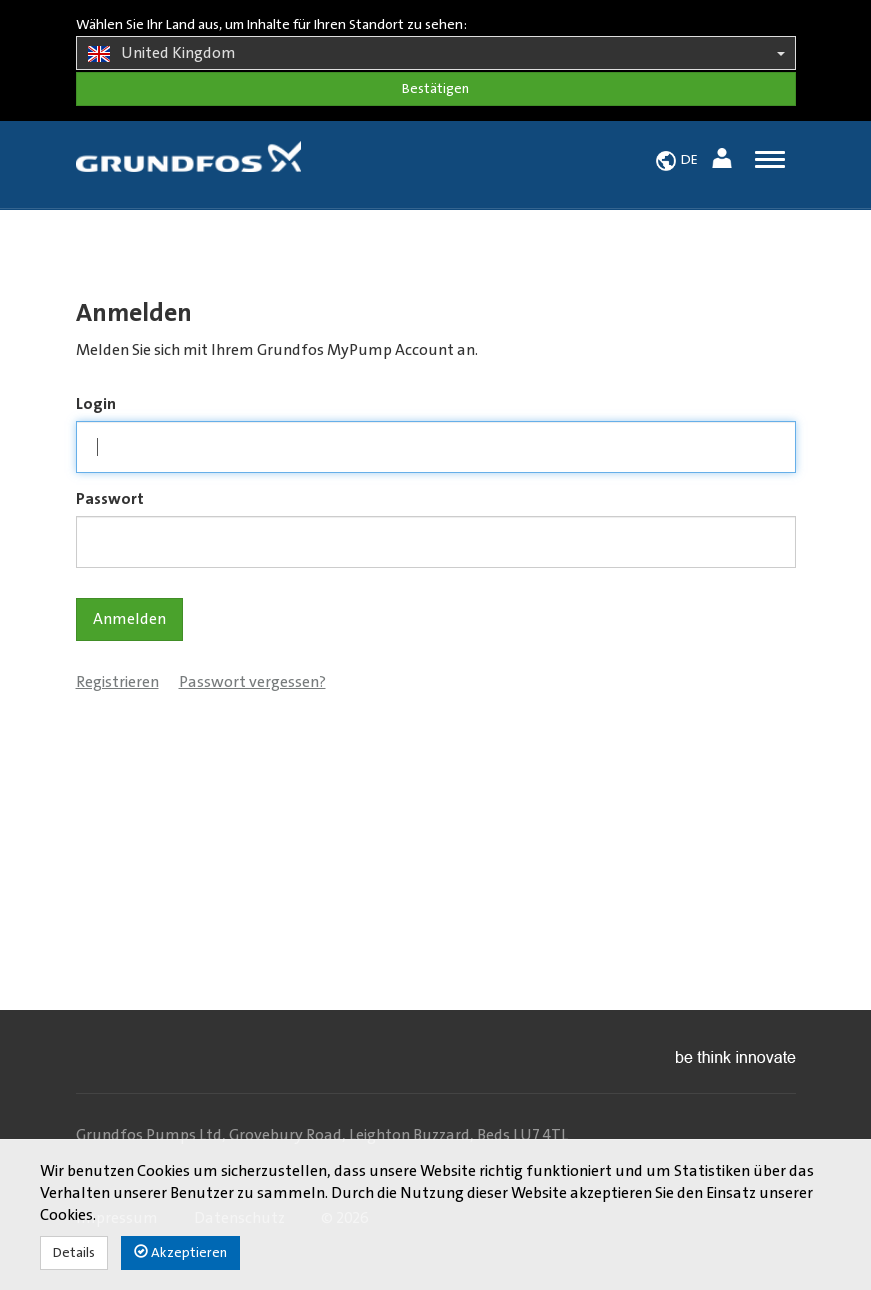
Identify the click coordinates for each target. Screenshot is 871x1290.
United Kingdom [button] (436, 54)
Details (74, 1253)
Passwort (110, 499)
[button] (724, 161)
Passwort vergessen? (252, 682)
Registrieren (117, 682)
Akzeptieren (180, 1252)
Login (96, 404)
